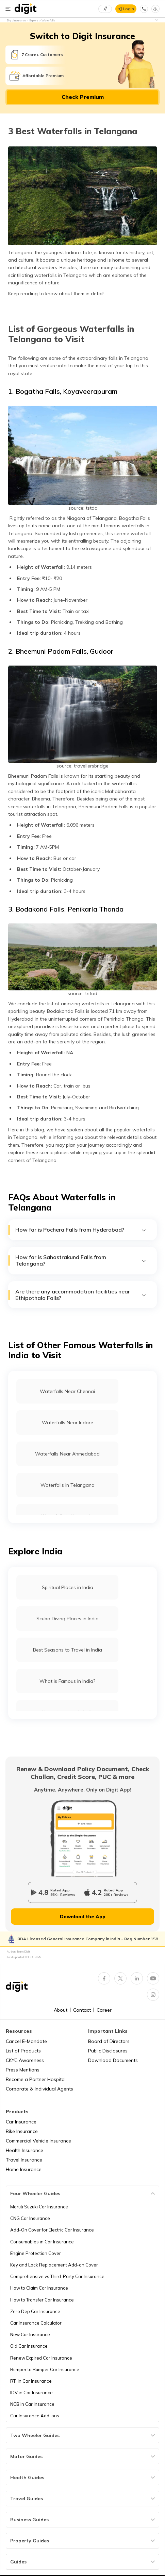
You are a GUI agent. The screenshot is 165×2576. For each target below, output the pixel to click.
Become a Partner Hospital (36, 2079)
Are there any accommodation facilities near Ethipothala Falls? (80, 1294)
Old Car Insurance (29, 2346)
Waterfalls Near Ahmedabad (67, 1454)
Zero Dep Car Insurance (35, 2311)
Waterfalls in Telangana (67, 1485)
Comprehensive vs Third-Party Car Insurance (57, 2276)
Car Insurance (21, 2121)
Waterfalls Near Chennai (67, 1391)
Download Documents (113, 2060)
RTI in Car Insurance (31, 2381)
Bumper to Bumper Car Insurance (44, 2369)
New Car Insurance (30, 2334)
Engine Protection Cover (35, 2253)
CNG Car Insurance (30, 2218)
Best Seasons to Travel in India (67, 1650)
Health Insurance (24, 2150)
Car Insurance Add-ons (34, 2415)
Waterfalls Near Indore (67, 1422)
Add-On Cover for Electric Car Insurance (52, 2230)
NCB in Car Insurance (32, 2404)
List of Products (23, 2050)
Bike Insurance (22, 2131)
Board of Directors (109, 2041)
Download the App (82, 1916)
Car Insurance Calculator (36, 2323)
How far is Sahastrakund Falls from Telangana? (80, 1260)
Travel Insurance (24, 2160)
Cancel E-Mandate (26, 2041)
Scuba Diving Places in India (67, 1619)
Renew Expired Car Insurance (41, 2358)
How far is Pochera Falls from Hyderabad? (80, 1230)
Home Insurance (24, 2169)
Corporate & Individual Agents (39, 2089)
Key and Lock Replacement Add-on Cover (54, 2265)
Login (128, 8)
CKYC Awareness (25, 2060)
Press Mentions (22, 2069)
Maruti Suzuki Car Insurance (39, 2206)
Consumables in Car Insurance (42, 2241)
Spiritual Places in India (67, 1587)
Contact (82, 2010)
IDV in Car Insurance (31, 2392)
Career (104, 2010)
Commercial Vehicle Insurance (38, 2140)
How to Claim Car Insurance (39, 2288)
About (60, 2010)
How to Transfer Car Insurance (42, 2299)
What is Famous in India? (67, 1681)
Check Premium (83, 96)
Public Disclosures (108, 2050)
